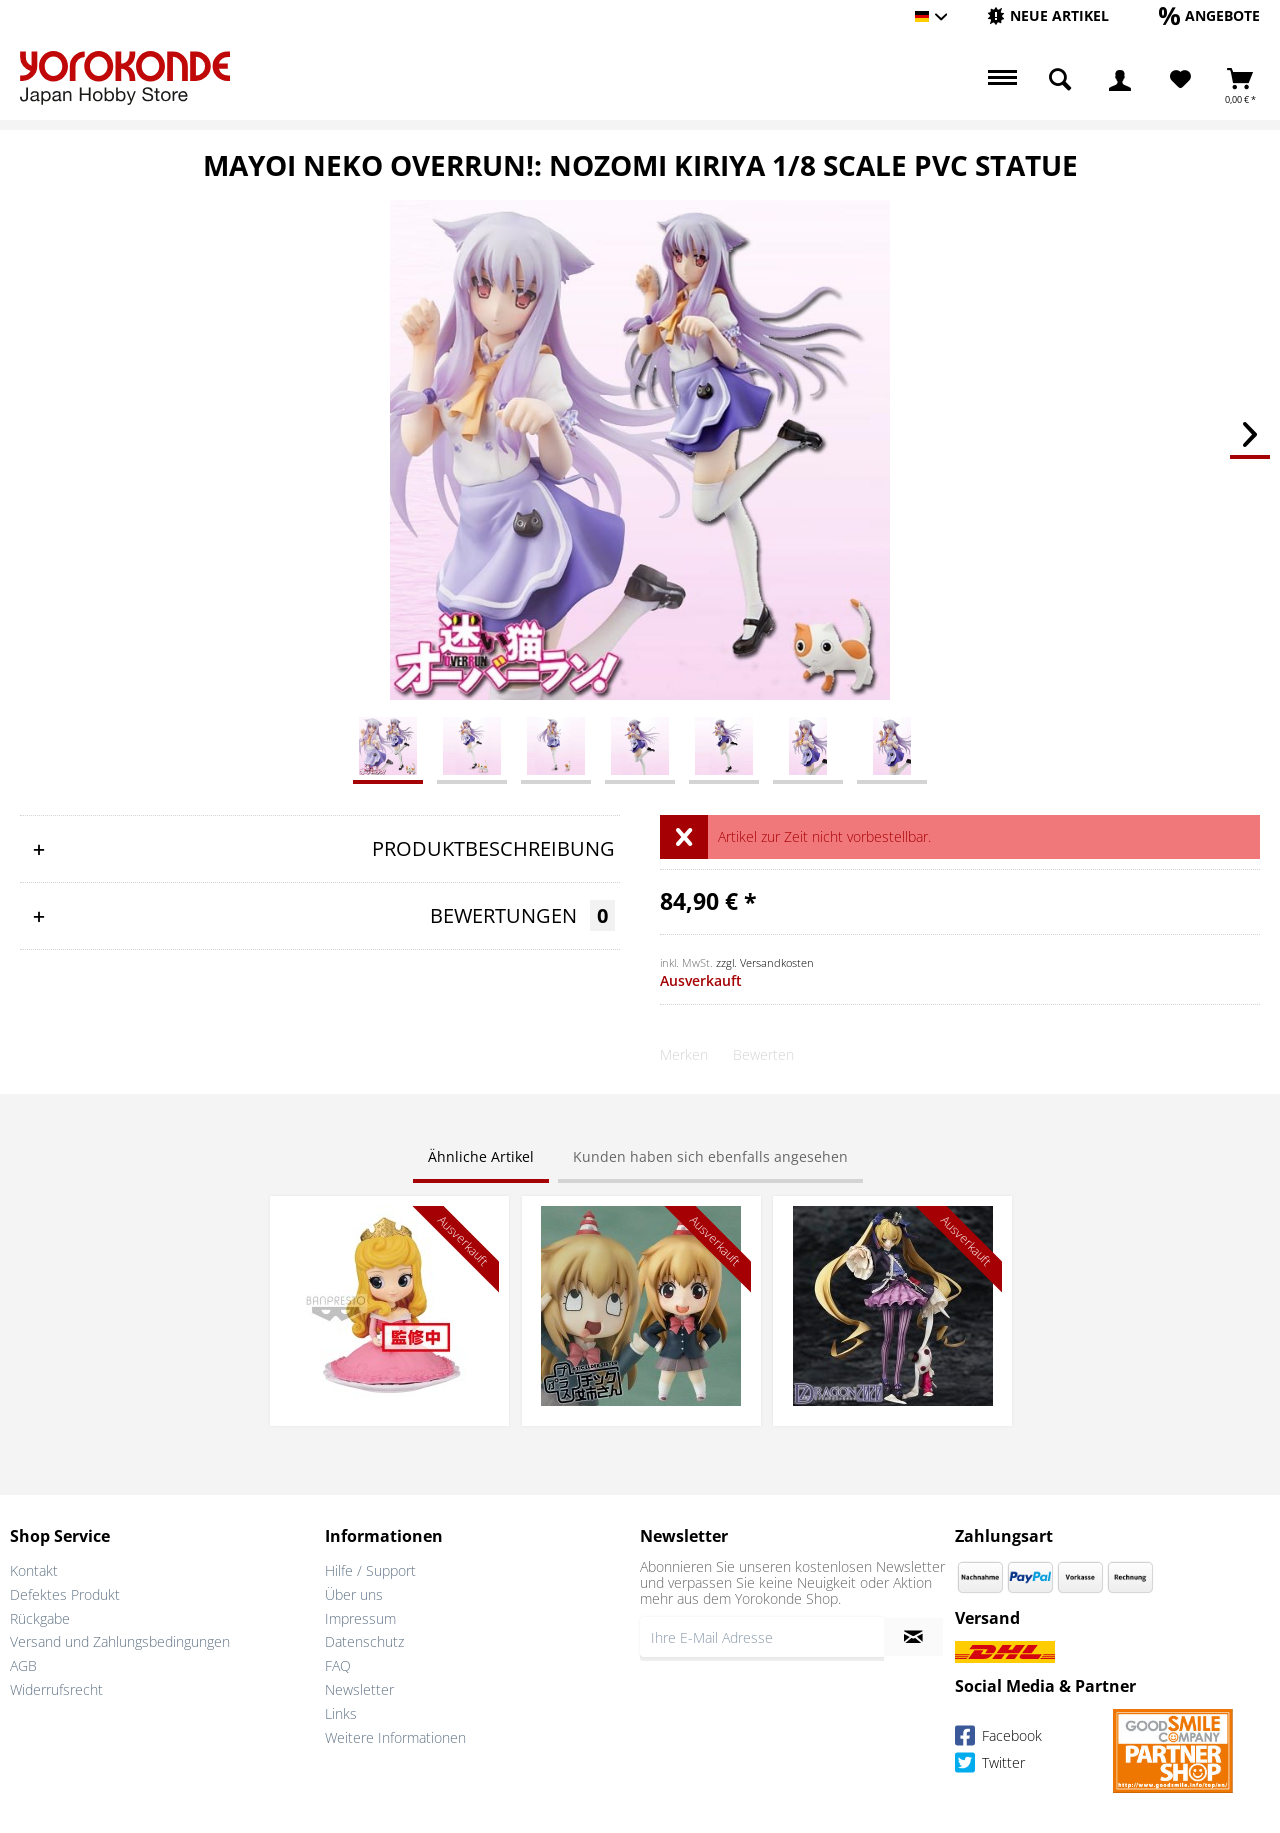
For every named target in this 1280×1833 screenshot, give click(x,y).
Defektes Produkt (65, 1594)
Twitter (990, 1765)
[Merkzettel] (1180, 80)
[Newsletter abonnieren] (913, 1637)
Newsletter (359, 1689)
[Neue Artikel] (1048, 15)
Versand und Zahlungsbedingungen (120, 1641)
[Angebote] (1209, 15)
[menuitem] (1048, 16)
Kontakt (34, 1570)
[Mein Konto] (1120, 80)
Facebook (998, 1738)
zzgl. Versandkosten (765, 962)
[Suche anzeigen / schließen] (1060, 80)
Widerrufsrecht (56, 1689)
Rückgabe (40, 1618)
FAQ (338, 1665)
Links (341, 1713)
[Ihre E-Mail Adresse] (762, 1637)
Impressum (360, 1618)
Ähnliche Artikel (481, 1156)
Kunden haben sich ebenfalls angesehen (710, 1156)
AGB (23, 1665)
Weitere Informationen (395, 1737)
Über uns (354, 1594)
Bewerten (763, 1054)
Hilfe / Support (370, 1570)
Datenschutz (364, 1641)
